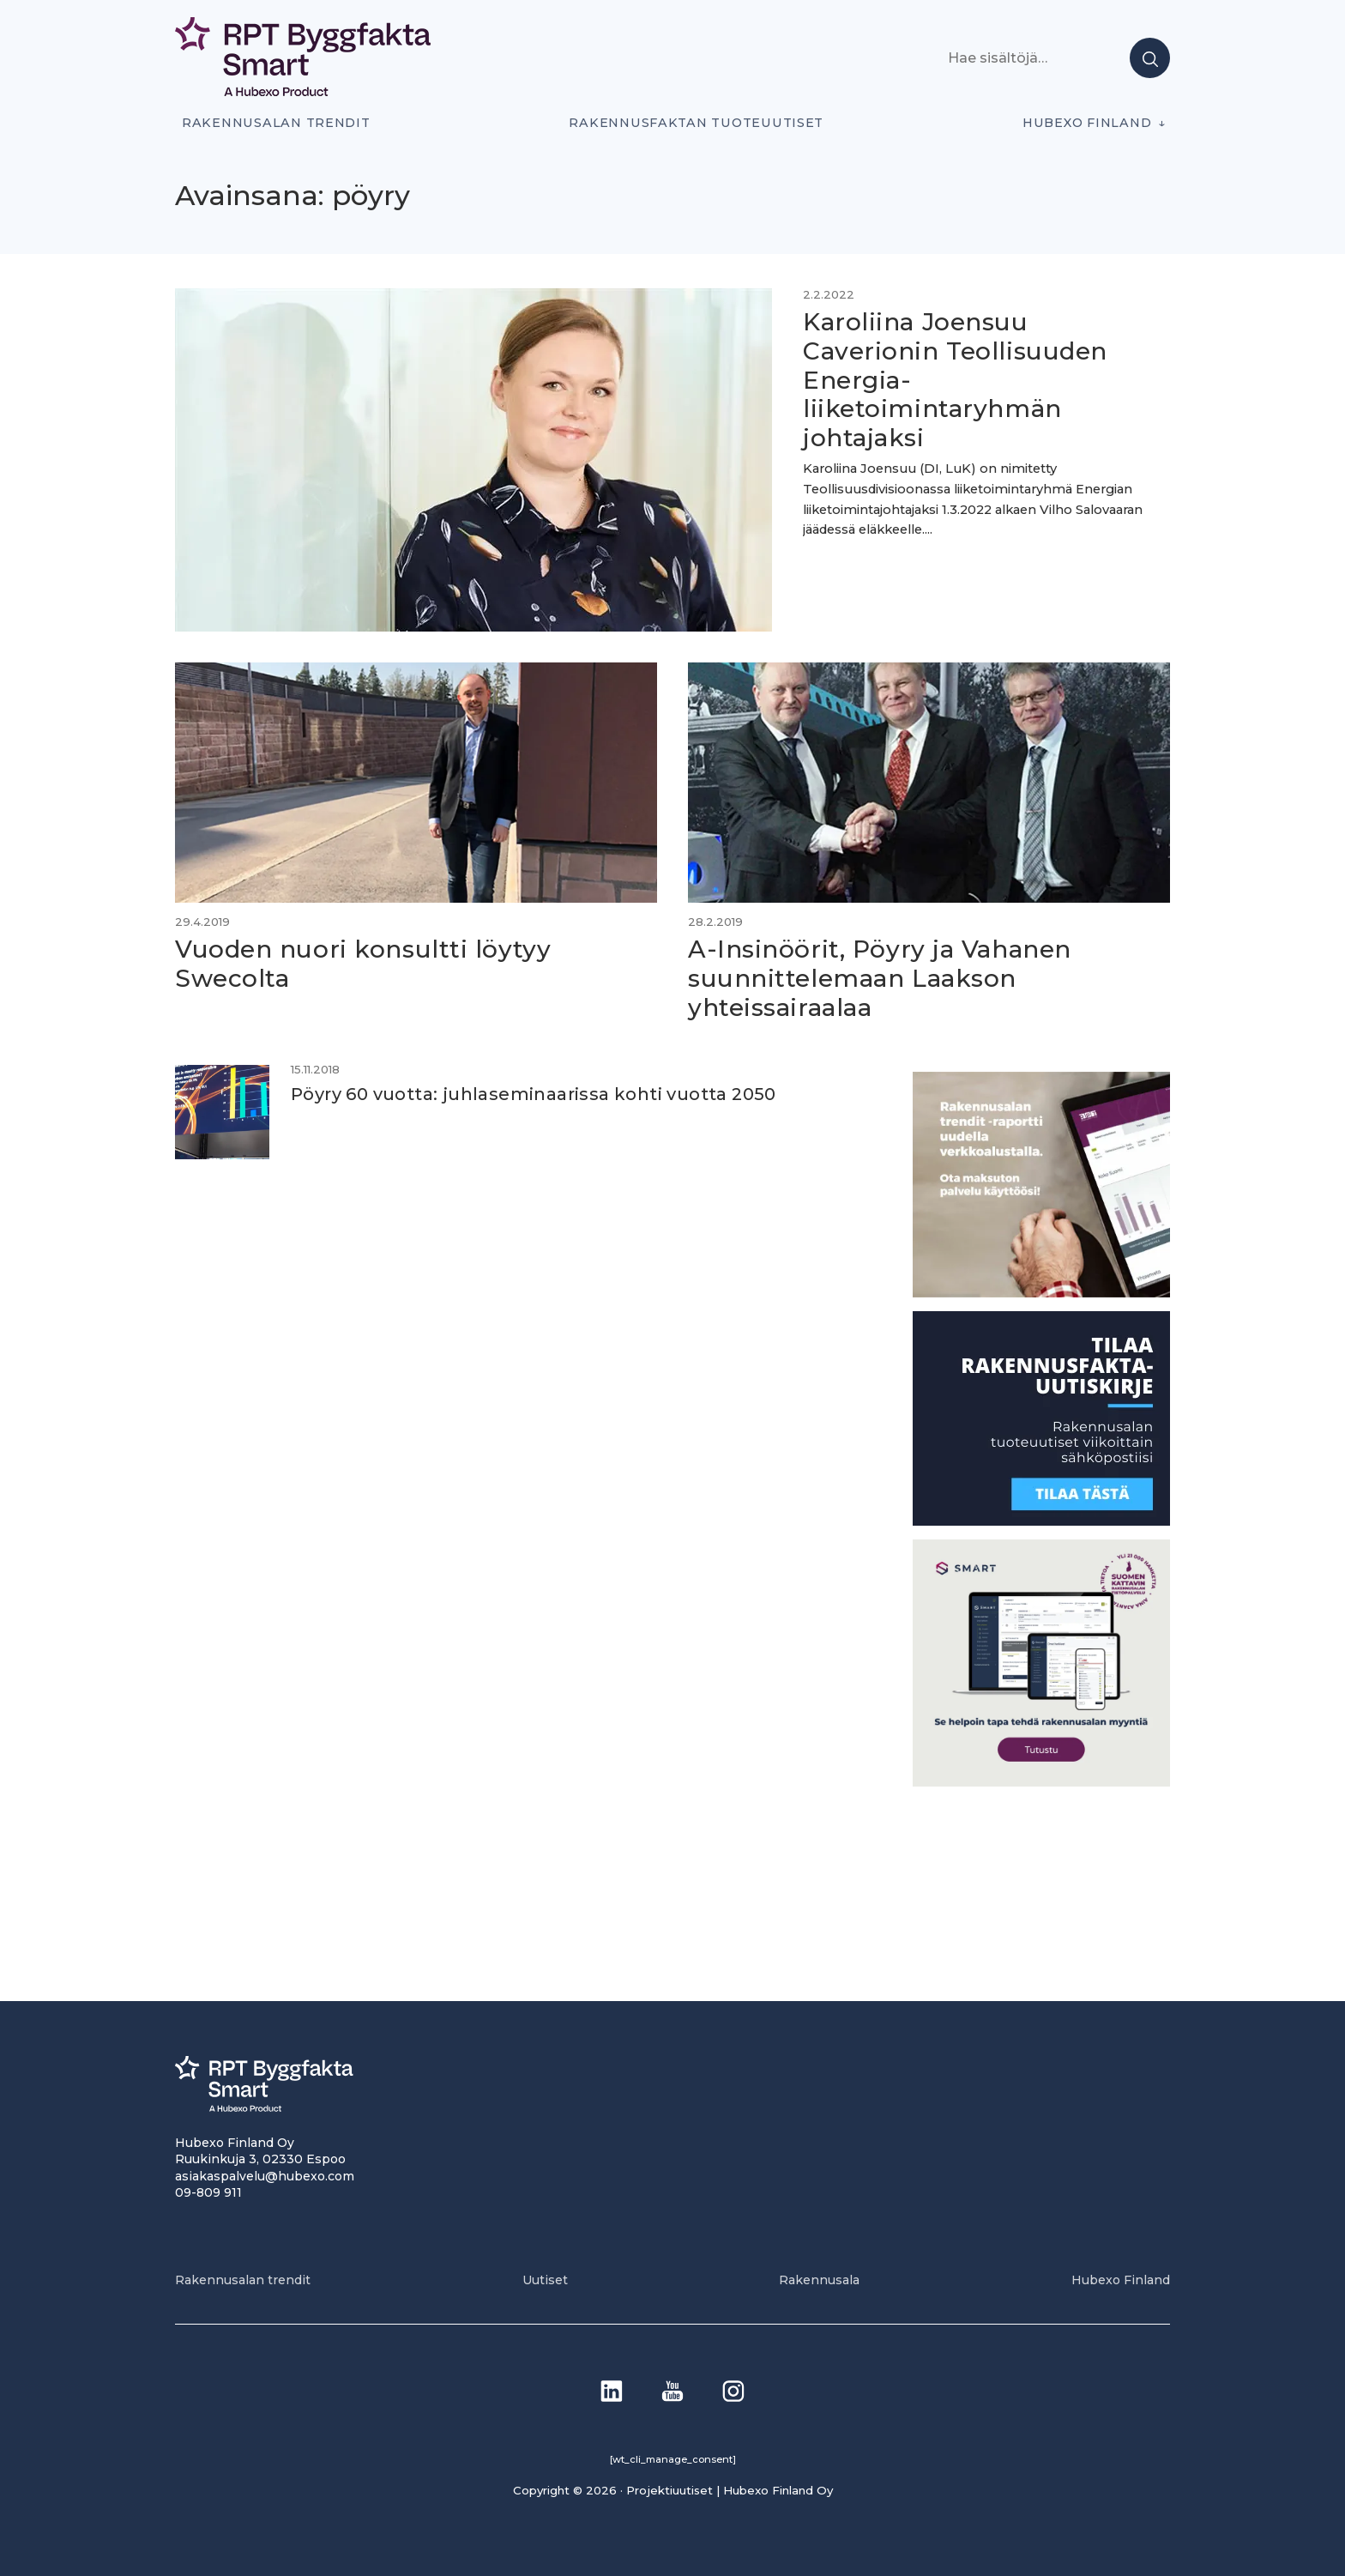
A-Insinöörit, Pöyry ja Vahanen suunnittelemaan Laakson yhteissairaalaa (879, 977)
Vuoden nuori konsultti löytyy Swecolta (363, 963)
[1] (1041, 1521)
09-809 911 (208, 2192)
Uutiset (545, 2280)
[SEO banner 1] (1041, 1782)
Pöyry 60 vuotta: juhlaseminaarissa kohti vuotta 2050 (533, 1094)
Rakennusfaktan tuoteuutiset (696, 122)
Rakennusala (819, 2280)
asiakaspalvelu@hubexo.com (264, 2176)
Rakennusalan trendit (276, 122)
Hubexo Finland (1086, 122)
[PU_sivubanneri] (1041, 1293)
